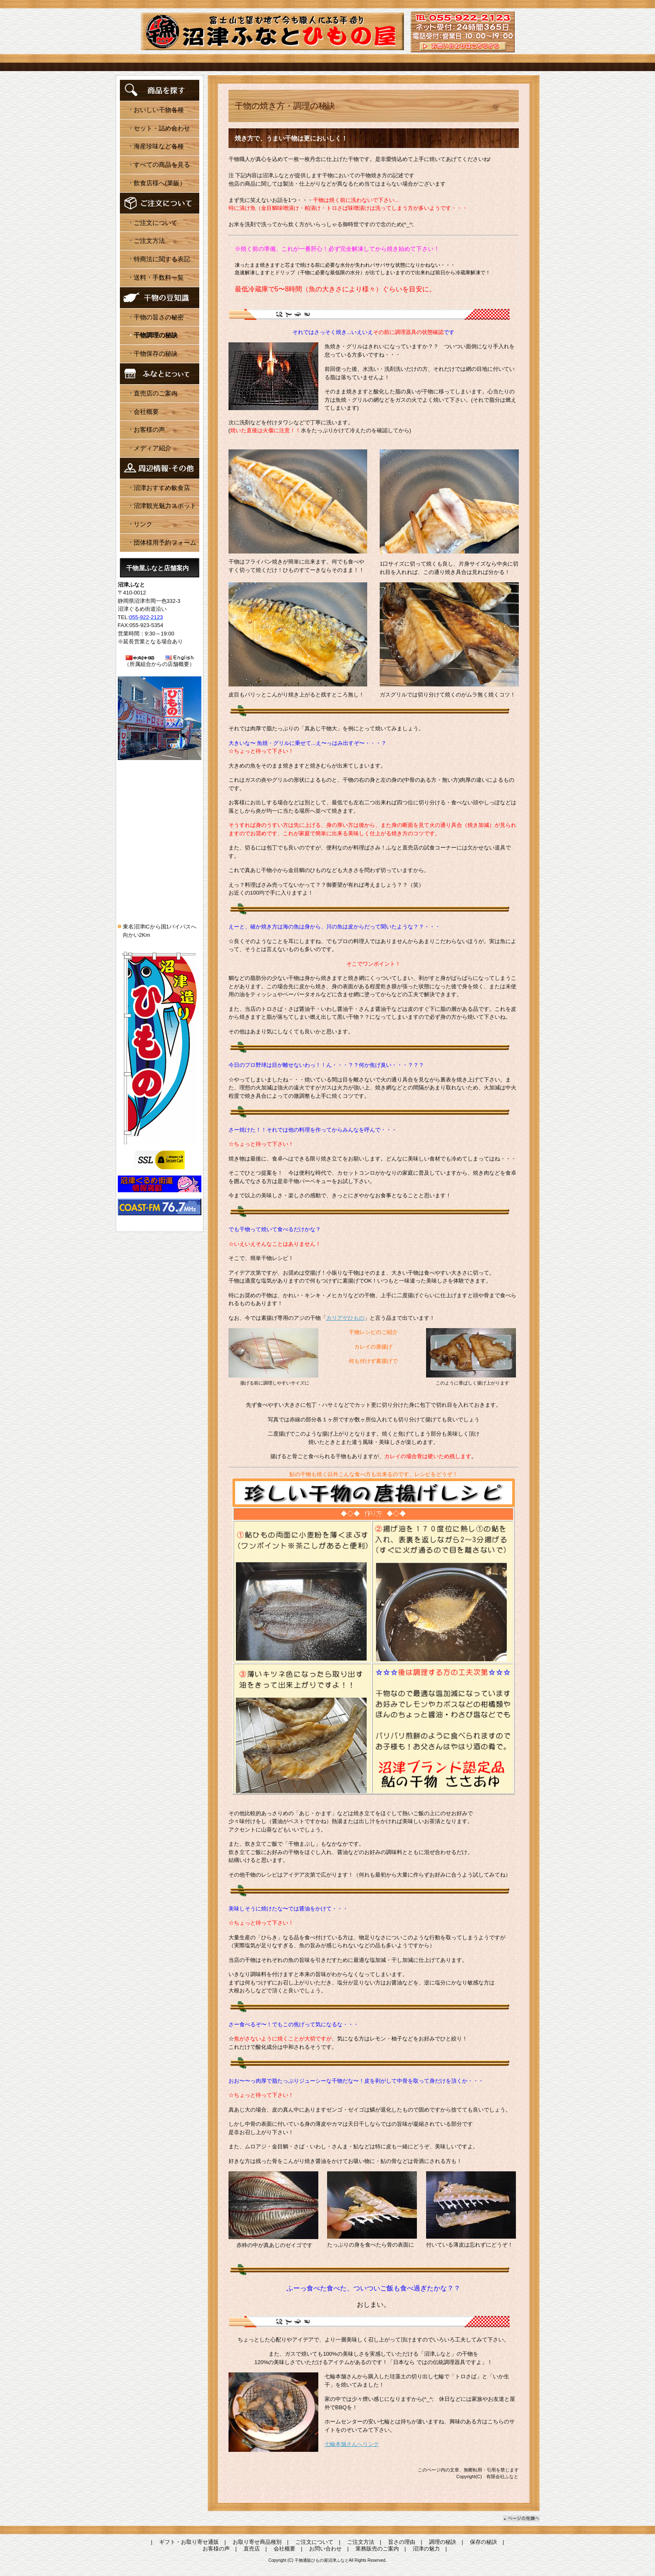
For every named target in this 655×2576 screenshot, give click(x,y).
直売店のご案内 (156, 393)
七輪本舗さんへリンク (352, 2444)
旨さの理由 (401, 2542)
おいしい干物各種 (159, 109)
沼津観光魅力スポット (165, 505)
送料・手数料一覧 (159, 277)
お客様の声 (149, 429)
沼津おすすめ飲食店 (162, 487)
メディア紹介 (152, 447)
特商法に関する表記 (162, 259)
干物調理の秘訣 (156, 335)
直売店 (252, 2548)
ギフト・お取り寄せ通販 (189, 2542)
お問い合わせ (325, 2548)
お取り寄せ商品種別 (257, 2542)
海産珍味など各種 (159, 146)
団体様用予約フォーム (165, 542)
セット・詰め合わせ (162, 128)
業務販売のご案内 (377, 2548)
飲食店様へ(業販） (160, 182)
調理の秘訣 (442, 2542)
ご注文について (156, 222)
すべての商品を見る (162, 164)
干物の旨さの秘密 (159, 317)
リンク (143, 524)
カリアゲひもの (345, 1318)
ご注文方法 (149, 240)
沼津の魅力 (426, 2548)
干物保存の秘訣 (156, 353)
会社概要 (146, 411)
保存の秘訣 (483, 2542)
